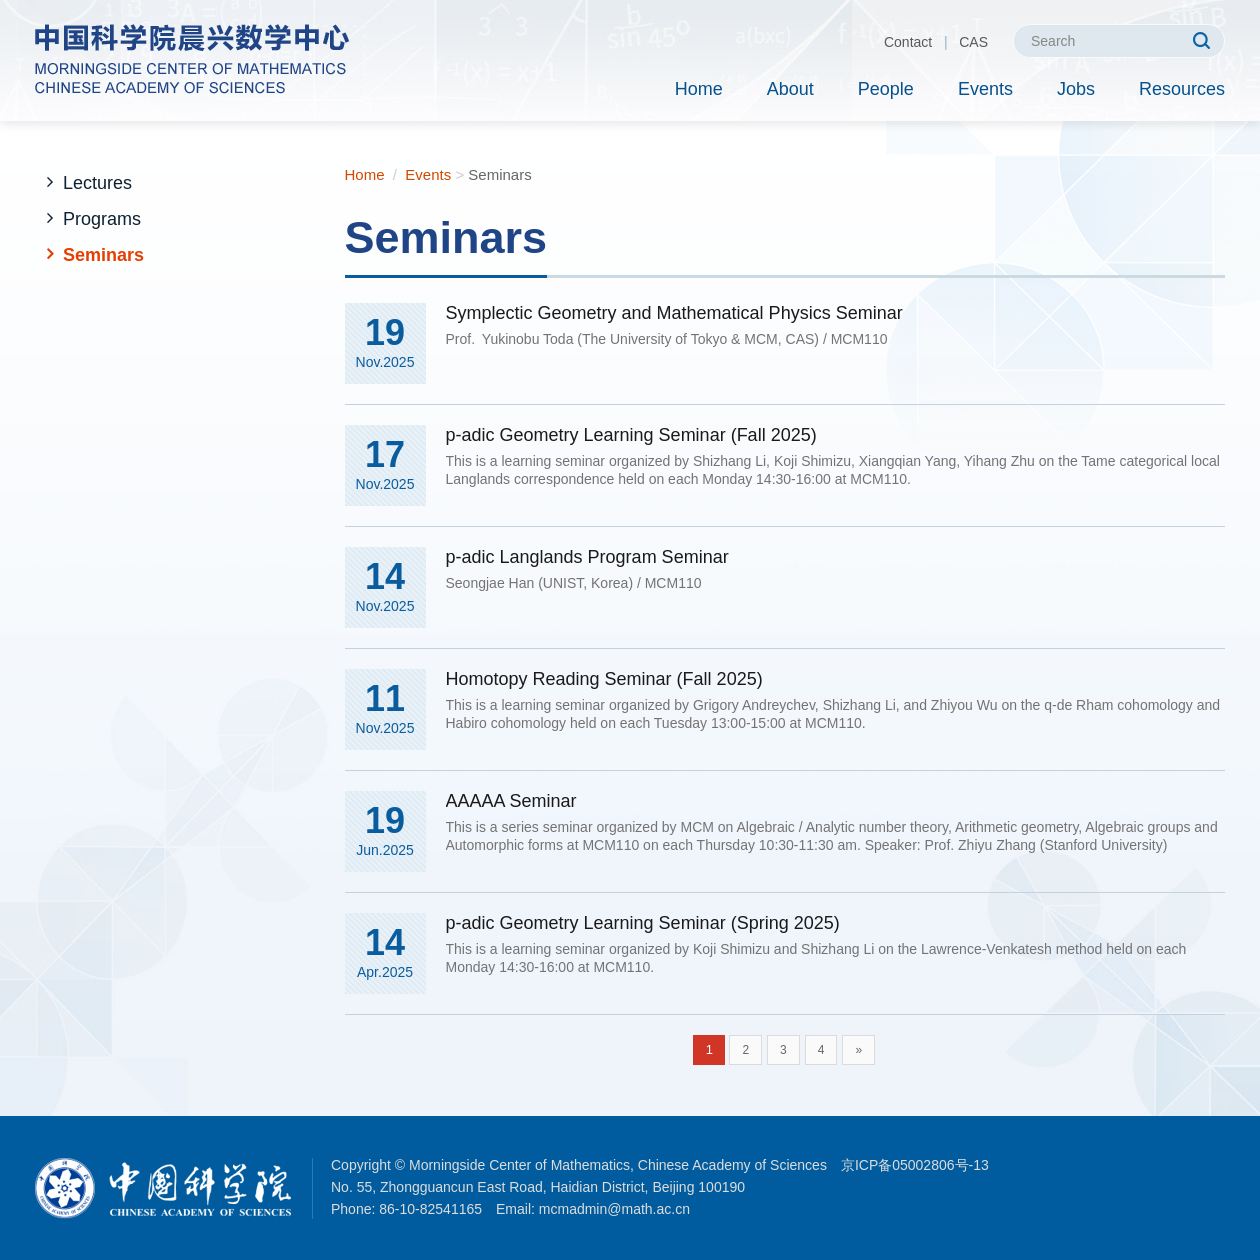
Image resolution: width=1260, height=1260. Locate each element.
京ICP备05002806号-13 (915, 1165)
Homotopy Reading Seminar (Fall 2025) (604, 679)
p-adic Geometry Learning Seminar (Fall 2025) (631, 435)
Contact (908, 42)
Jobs (1076, 89)
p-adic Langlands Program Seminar (587, 557)
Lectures (97, 183)
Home (699, 89)
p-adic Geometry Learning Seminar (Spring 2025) (643, 923)
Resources (1182, 89)
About (790, 89)
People (886, 89)
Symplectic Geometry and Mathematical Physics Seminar (674, 313)
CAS (973, 42)
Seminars (103, 255)
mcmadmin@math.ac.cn (614, 1209)
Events (985, 89)
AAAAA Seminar (511, 801)
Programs (102, 219)
